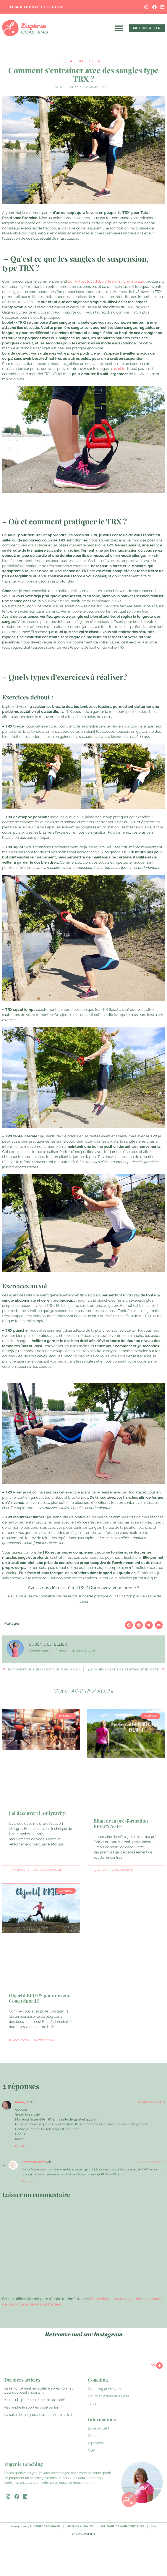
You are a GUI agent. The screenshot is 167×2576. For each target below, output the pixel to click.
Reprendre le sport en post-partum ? (33, 2407)
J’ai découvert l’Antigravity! (37, 1813)
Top (152, 2365)
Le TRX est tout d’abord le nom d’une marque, (106, 281)
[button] (118, 28)
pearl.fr (119, 368)
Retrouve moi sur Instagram (83, 2334)
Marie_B (21, 2102)
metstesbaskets (34, 2162)
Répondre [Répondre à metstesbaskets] (27, 2181)
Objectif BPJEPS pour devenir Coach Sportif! (40, 1998)
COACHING (74, 61)
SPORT (96, 61)
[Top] (159, 2365)
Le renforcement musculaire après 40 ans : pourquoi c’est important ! (38, 2390)
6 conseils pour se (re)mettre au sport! (34, 2400)
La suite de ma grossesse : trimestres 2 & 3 (38, 2415)
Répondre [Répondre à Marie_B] (20, 2146)
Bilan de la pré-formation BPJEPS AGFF (121, 1823)
